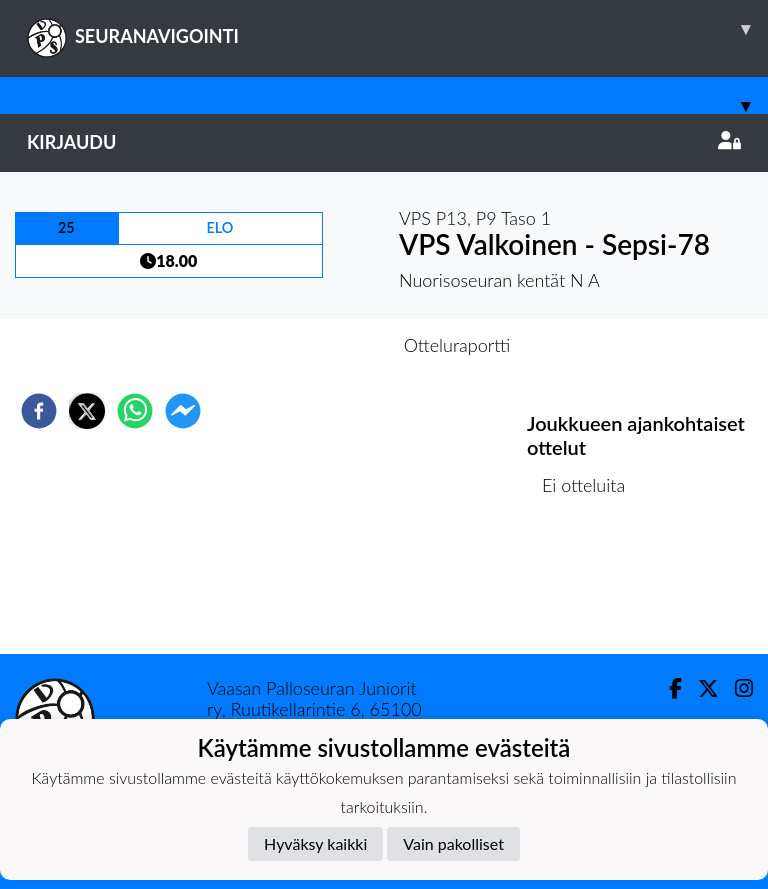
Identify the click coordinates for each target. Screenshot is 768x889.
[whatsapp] (135, 411)
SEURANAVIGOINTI (397, 29)
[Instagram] (736, 688)
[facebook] (39, 411)
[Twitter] (700, 688)
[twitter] (87, 411)
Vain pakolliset (453, 843)
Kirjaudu (384, 142)
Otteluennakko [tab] (315, 345)
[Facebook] (667, 688)
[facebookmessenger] (183, 411)
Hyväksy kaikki (315, 843)
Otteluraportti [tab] (457, 345)
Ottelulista (591, 586)
